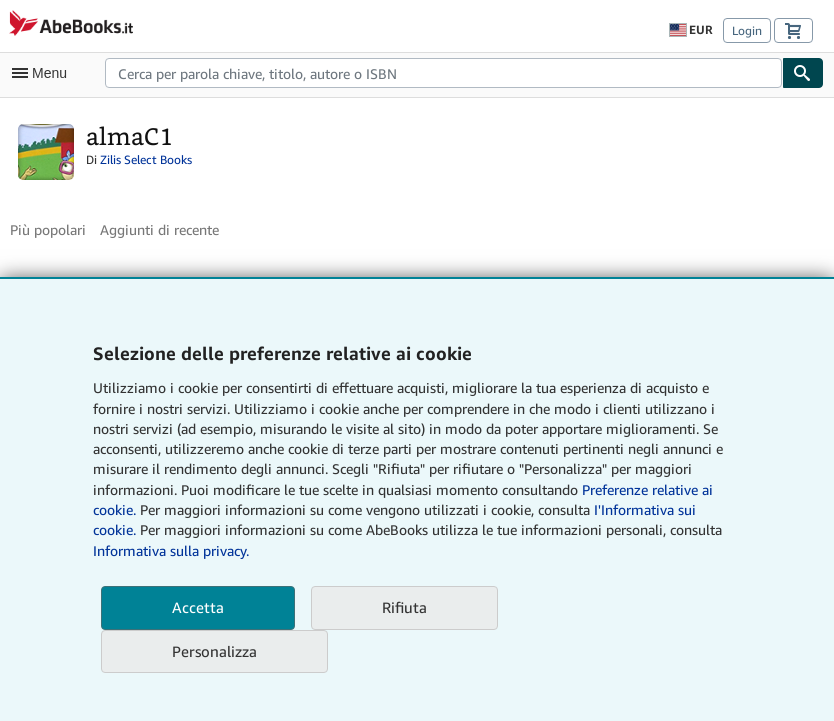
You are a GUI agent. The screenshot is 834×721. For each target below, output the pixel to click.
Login (747, 30)
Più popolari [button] (48, 229)
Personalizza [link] (214, 651)
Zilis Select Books (146, 159)
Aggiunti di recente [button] (159, 229)
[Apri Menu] (44, 73)
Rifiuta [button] (404, 607)
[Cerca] (803, 73)
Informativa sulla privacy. (171, 550)
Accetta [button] (198, 607)
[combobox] (443, 73)
